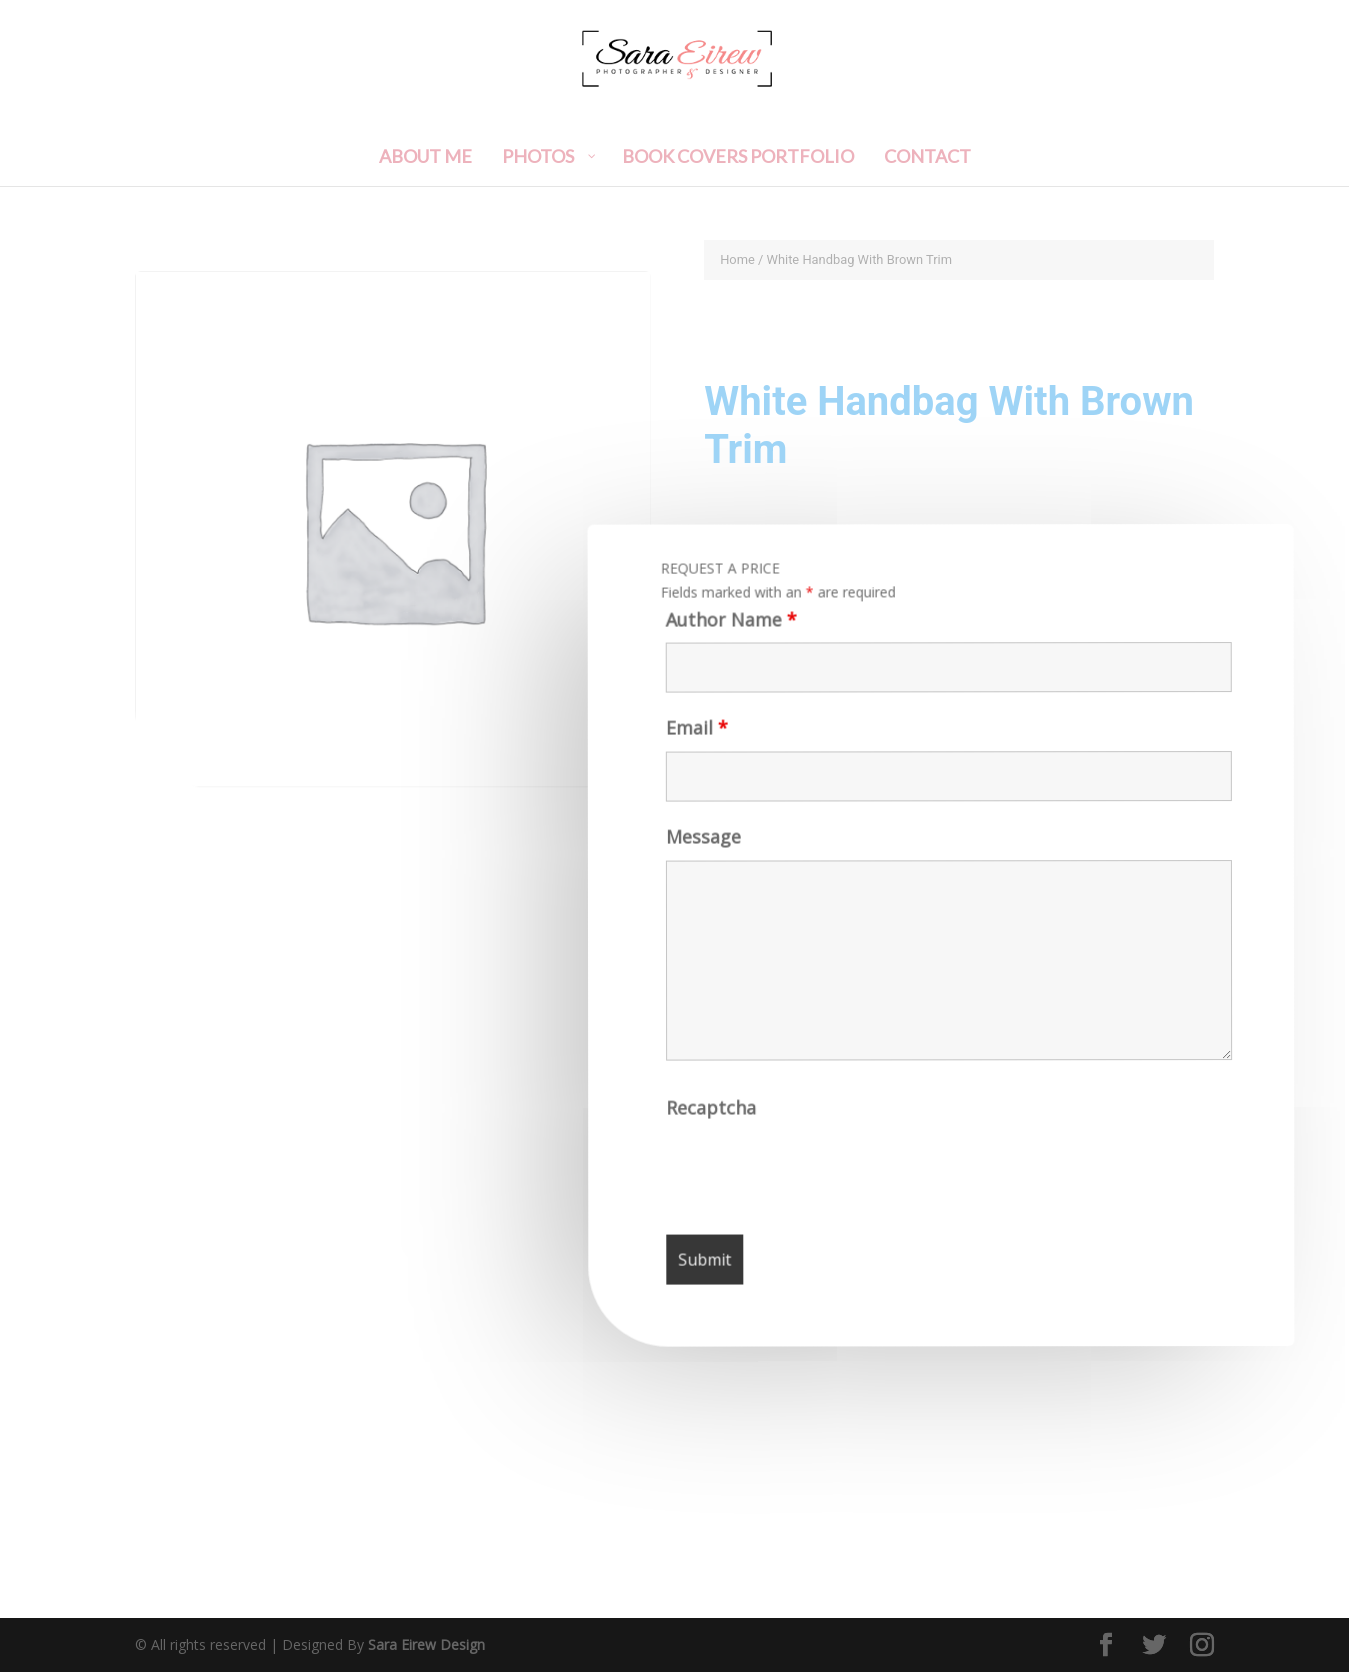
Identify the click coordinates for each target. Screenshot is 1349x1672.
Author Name (726, 627)
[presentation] (820, 1176)
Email (694, 735)
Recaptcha (713, 1114)
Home (737, 259)
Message (701, 844)
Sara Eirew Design (426, 1644)
